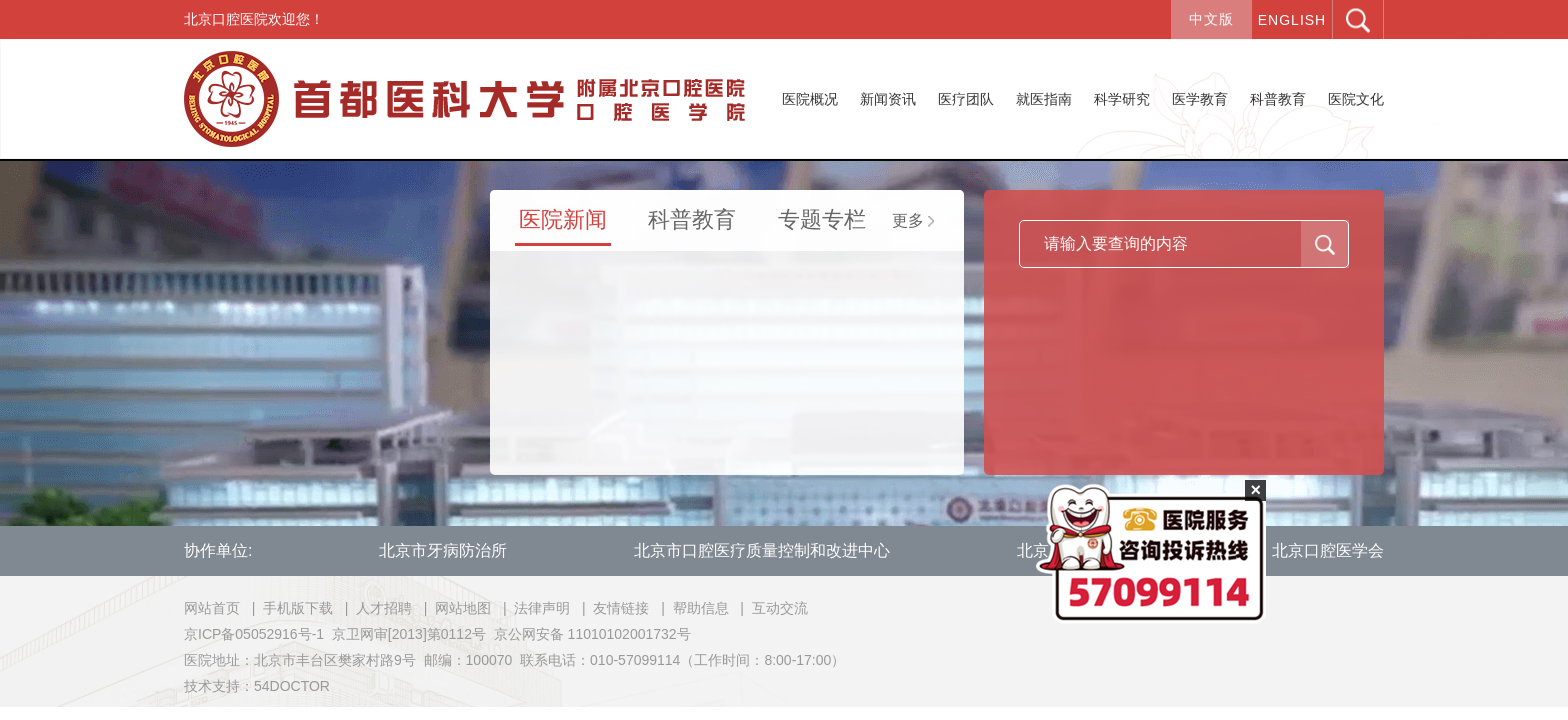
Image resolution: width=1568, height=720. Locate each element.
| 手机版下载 (288, 608)
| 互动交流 (769, 608)
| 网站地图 (453, 608)
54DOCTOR (292, 686)
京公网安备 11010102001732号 (592, 634)
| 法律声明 (532, 608)
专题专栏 (822, 219)
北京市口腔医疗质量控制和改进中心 (762, 550)
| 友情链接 (611, 608)
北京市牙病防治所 (443, 550)
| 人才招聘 (374, 608)
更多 (913, 220)
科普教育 (692, 219)
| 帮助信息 (690, 608)
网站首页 (212, 608)
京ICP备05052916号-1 (254, 634)
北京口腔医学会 (1328, 550)
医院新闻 (563, 219)
